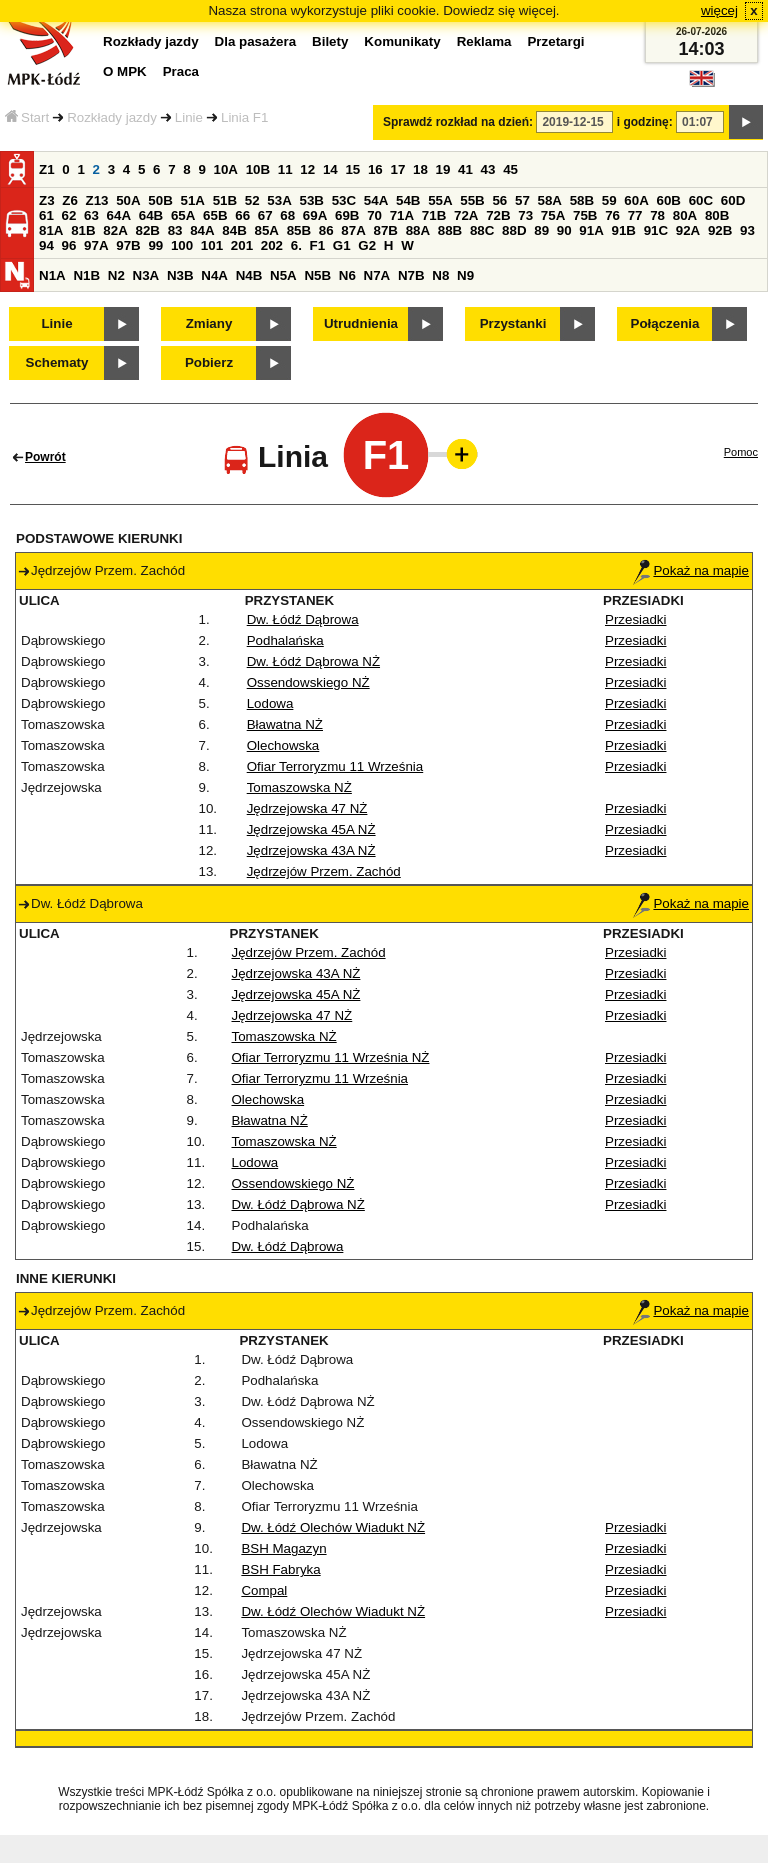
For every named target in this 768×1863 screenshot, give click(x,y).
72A (466, 215)
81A (51, 230)
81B (83, 230)
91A (591, 230)
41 (465, 169)
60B (669, 200)
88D (514, 230)
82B (147, 230)
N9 (465, 275)
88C (482, 230)
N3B (180, 275)
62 (69, 215)
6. (296, 245)
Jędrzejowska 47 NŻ (307, 808)
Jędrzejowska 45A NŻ (311, 829)
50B (160, 200)
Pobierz (209, 362)
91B (623, 230)
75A (553, 215)
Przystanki (513, 323)
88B (450, 230)
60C (701, 200)
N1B (86, 275)
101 (212, 245)
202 (272, 245)
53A (279, 200)
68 (287, 215)
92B (720, 230)
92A (688, 230)
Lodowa (270, 703)
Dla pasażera (256, 41)
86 (326, 230)
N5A (283, 275)
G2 (367, 245)
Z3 (47, 200)
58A (550, 200)
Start (27, 117)
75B (585, 215)
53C (344, 200)
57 (522, 200)
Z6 (70, 200)
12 (307, 169)
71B (434, 215)
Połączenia (665, 323)
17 (397, 169)
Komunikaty (402, 41)
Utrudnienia (361, 323)
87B (385, 230)
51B (225, 200)
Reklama (484, 41)
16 (375, 169)
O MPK (125, 71)
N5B (317, 275)
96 (69, 245)
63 (91, 215)
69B (347, 215)
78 (657, 215)
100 (182, 245)
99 (155, 245)
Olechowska (283, 745)
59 (609, 200)
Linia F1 (244, 117)
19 (443, 169)
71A (402, 215)
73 (525, 215)
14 (330, 169)
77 (635, 215)
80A (685, 215)
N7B (411, 275)
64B (151, 215)
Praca (181, 71)
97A (96, 245)
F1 (318, 245)
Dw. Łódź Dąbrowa (303, 619)
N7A (377, 275)
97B (128, 245)
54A (376, 200)
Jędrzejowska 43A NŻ (311, 850)
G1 (342, 245)
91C (656, 230)
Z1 (47, 169)
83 (175, 230)
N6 (347, 275)
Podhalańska (285, 640)
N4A (214, 275)
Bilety (330, 41)
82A (115, 230)
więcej (719, 10)
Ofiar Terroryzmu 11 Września (335, 766)
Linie (189, 117)
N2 (116, 275)
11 (285, 169)
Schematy (57, 362)
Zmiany (209, 323)
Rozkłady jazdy (112, 117)
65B (215, 215)
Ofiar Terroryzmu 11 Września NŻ (331, 1057)
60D (733, 200)
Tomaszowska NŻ (299, 787)
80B (717, 215)
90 (564, 230)
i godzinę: (645, 122)
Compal (264, 1590)
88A (418, 230)
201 (242, 245)
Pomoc (741, 452)
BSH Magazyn (283, 1548)
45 (510, 169)
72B (498, 215)
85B (299, 230)
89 (541, 230)
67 (265, 215)
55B (472, 200)
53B (312, 200)
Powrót (45, 457)
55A (440, 200)
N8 (440, 275)
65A (183, 215)
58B (582, 200)
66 (242, 215)
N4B (249, 275)
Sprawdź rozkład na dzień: (458, 122)
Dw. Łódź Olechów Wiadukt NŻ (333, 1527)
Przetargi (555, 41)
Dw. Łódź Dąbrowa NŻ (313, 661)
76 (612, 215)
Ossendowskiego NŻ (308, 682)
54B (408, 200)
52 (252, 200)
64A (119, 215)
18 (420, 169)
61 (46, 215)
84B (234, 230)
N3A (146, 275)
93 (747, 230)
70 (374, 215)
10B (258, 169)
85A (266, 230)
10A (226, 169)
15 (352, 169)
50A (128, 200)
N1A (52, 275)
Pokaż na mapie (691, 570)
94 (46, 245)
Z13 (97, 200)
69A (315, 215)
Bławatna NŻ (285, 724)
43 (488, 169)
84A (202, 230)
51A (193, 200)
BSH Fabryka (280, 1569)
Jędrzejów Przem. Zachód (324, 871)
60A (636, 200)
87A (353, 230)
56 (499, 200)
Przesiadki (635, 619)
